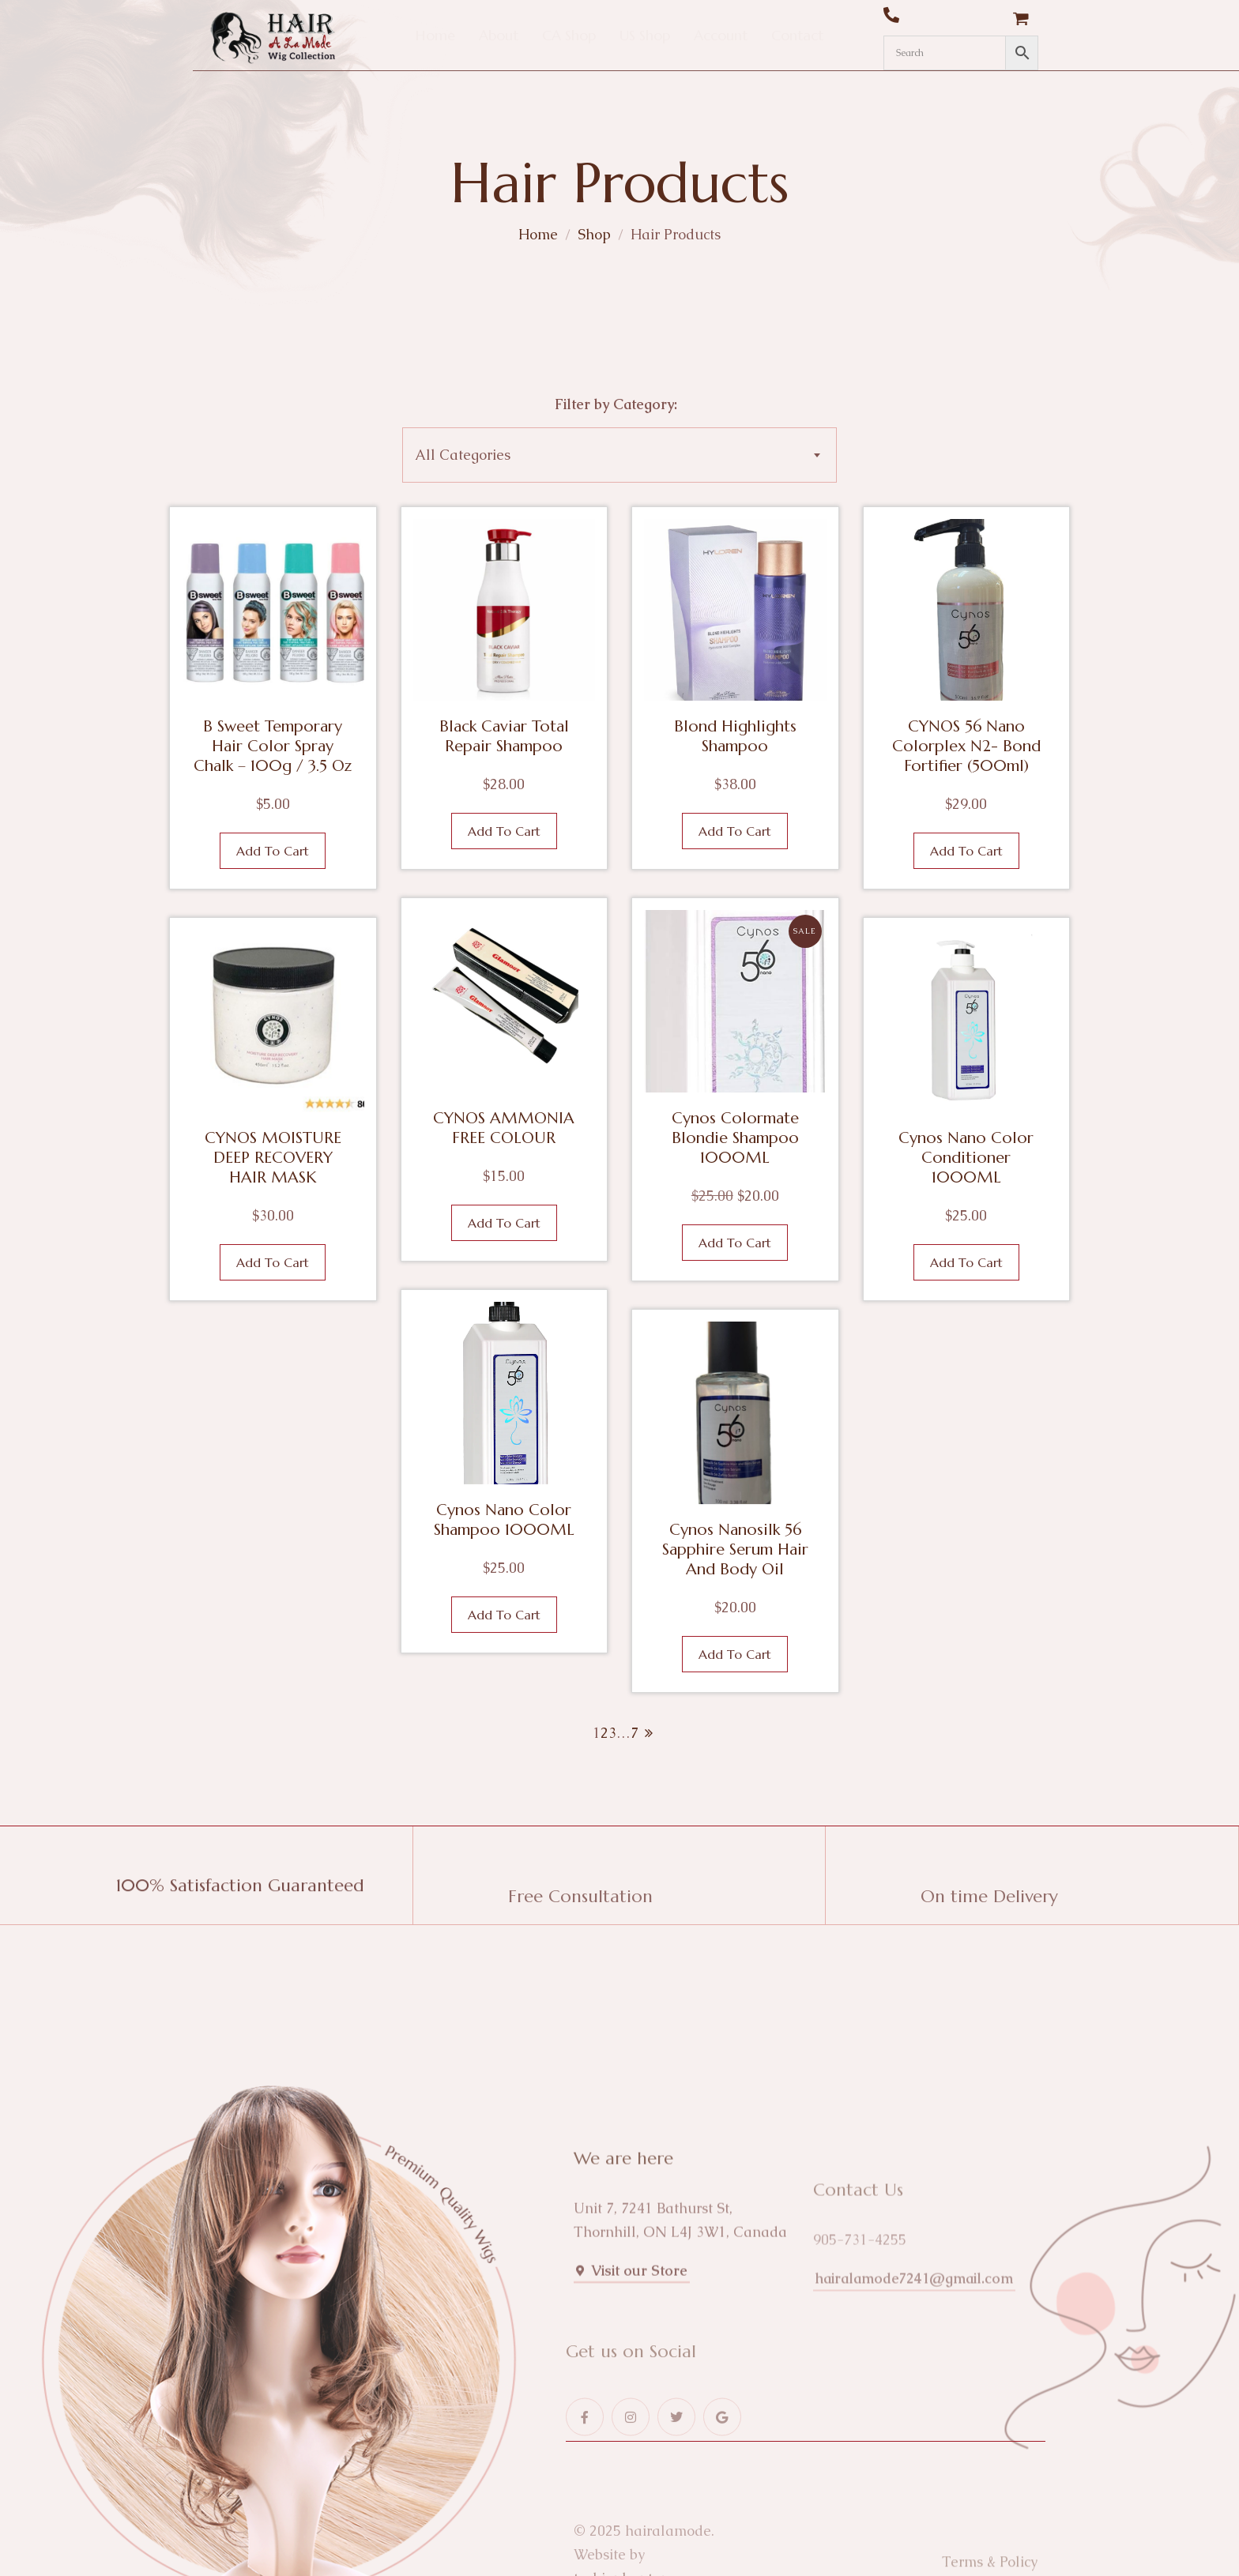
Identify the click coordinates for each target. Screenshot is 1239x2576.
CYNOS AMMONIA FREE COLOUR (503, 1128)
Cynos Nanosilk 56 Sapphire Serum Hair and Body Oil (735, 1549)
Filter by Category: (616, 404)
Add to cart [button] (272, 851)
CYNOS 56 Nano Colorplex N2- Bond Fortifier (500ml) (966, 746)
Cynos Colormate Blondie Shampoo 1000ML (735, 1138)
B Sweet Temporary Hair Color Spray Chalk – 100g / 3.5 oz (273, 746)
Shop (594, 234)
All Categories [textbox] (462, 455)
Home (538, 234)
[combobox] (619, 455)
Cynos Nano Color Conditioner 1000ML (966, 1157)
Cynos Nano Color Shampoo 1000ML (504, 1520)
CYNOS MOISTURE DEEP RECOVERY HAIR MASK (273, 1157)
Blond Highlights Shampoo (735, 736)
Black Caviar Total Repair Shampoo (504, 736)
